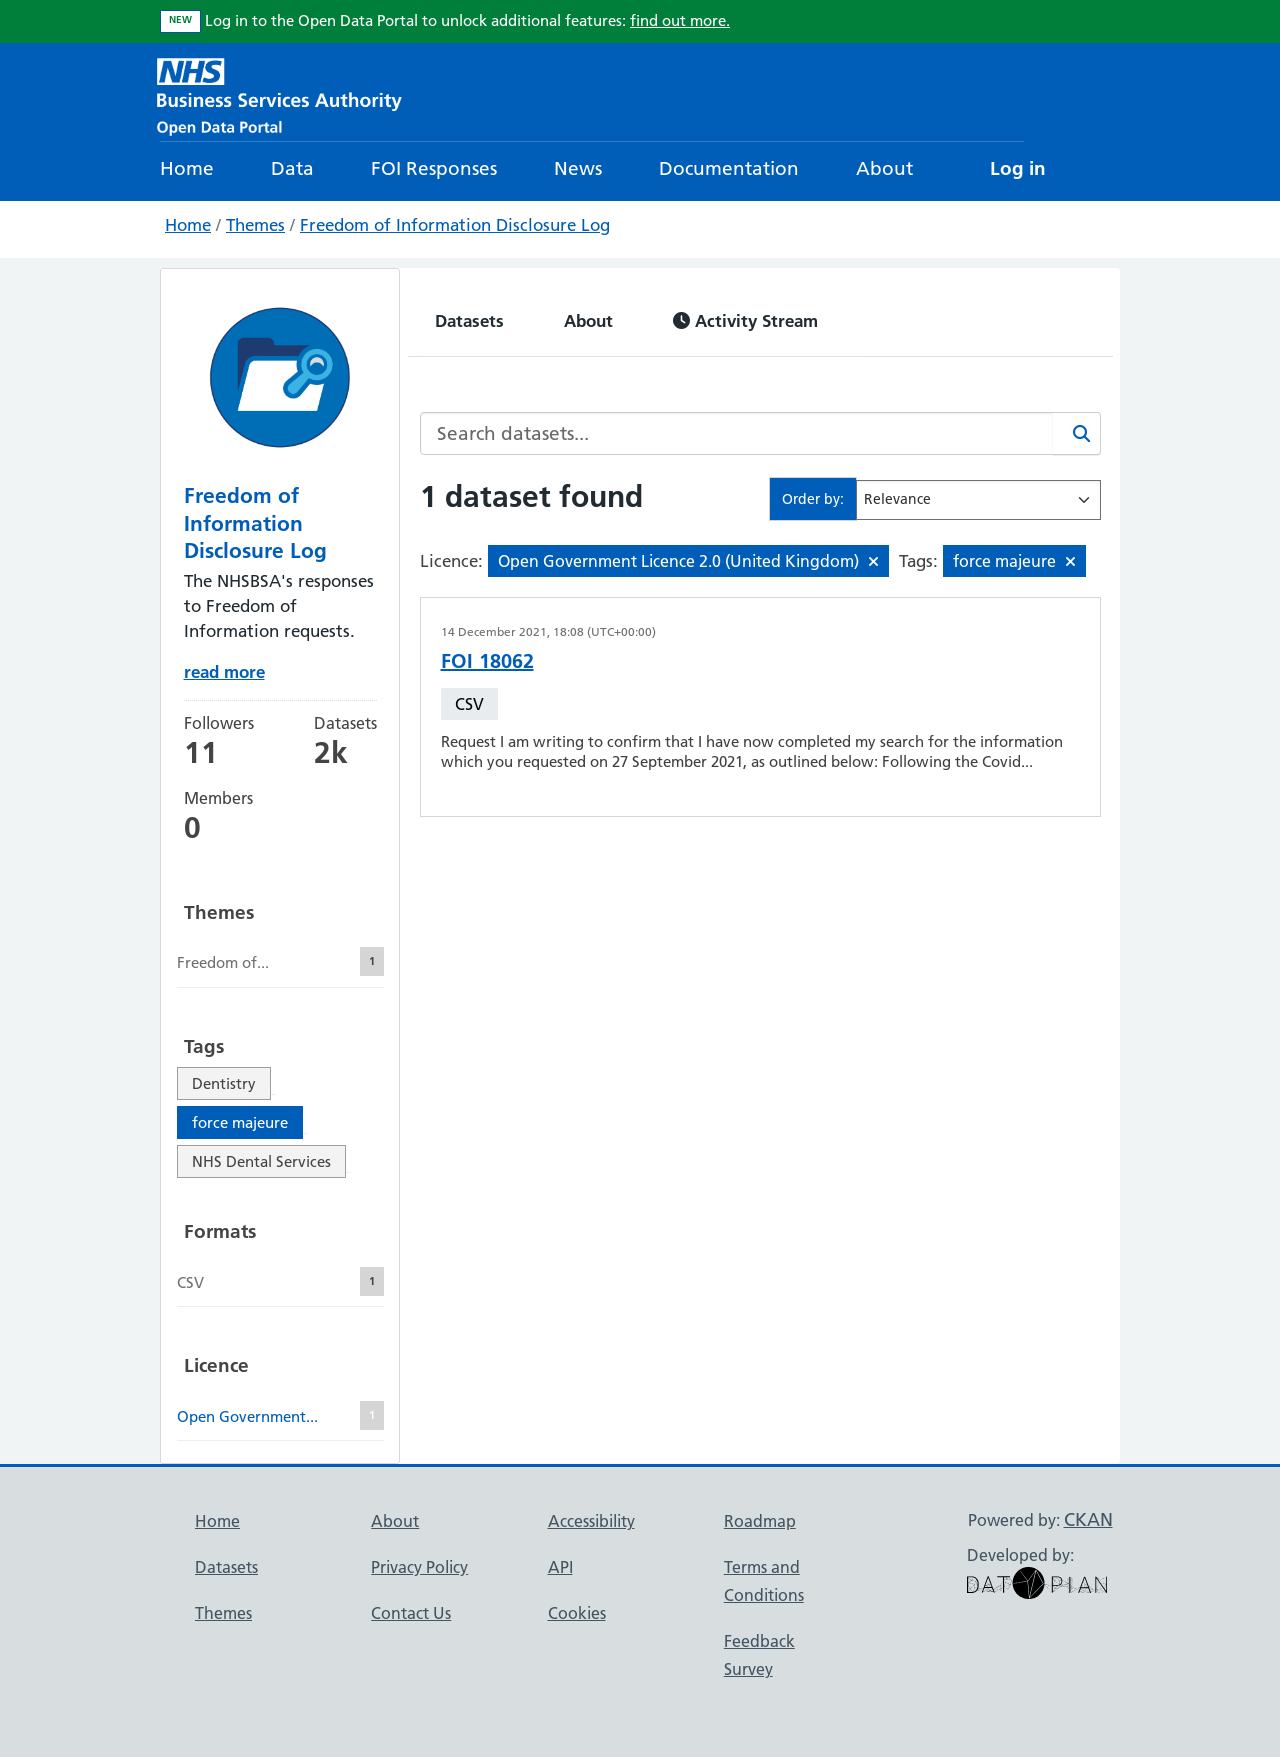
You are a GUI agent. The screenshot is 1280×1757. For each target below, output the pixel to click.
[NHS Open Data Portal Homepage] (279, 94)
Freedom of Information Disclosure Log (455, 225)
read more (224, 671)
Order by (811, 499)
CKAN (1088, 1519)
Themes (255, 225)
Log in (1018, 168)
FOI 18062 (487, 661)
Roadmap (760, 1521)
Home (187, 168)
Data (292, 168)
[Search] (1077, 433)
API (560, 1567)
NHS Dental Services (261, 1161)
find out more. (680, 20)
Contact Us (411, 1613)
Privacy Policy (419, 1567)
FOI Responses (434, 168)
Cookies (577, 1613)
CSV (469, 704)
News (578, 168)
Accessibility (591, 1521)
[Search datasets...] (737, 433)
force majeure (240, 1122)
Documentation (729, 168)
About (884, 168)
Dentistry (224, 1083)
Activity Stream (745, 320)
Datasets (469, 320)
